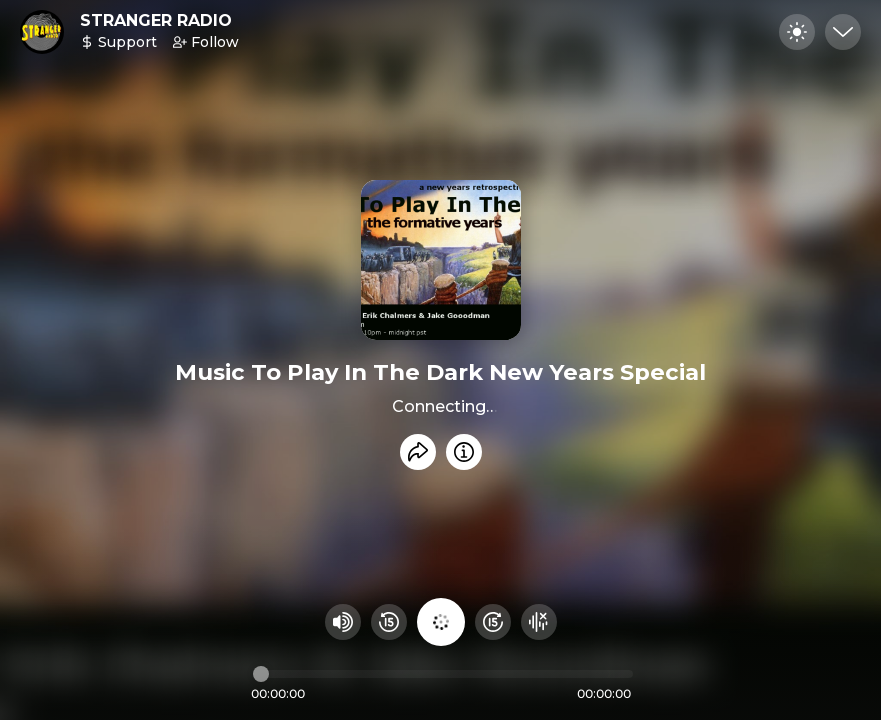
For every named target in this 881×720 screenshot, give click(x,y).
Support (118, 42)
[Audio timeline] (443, 674)
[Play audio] (441, 622)
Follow (206, 42)
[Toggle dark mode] (797, 32)
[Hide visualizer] (539, 622)
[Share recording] (418, 452)
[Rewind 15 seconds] (389, 622)
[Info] (464, 452)
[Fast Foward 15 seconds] (493, 622)
